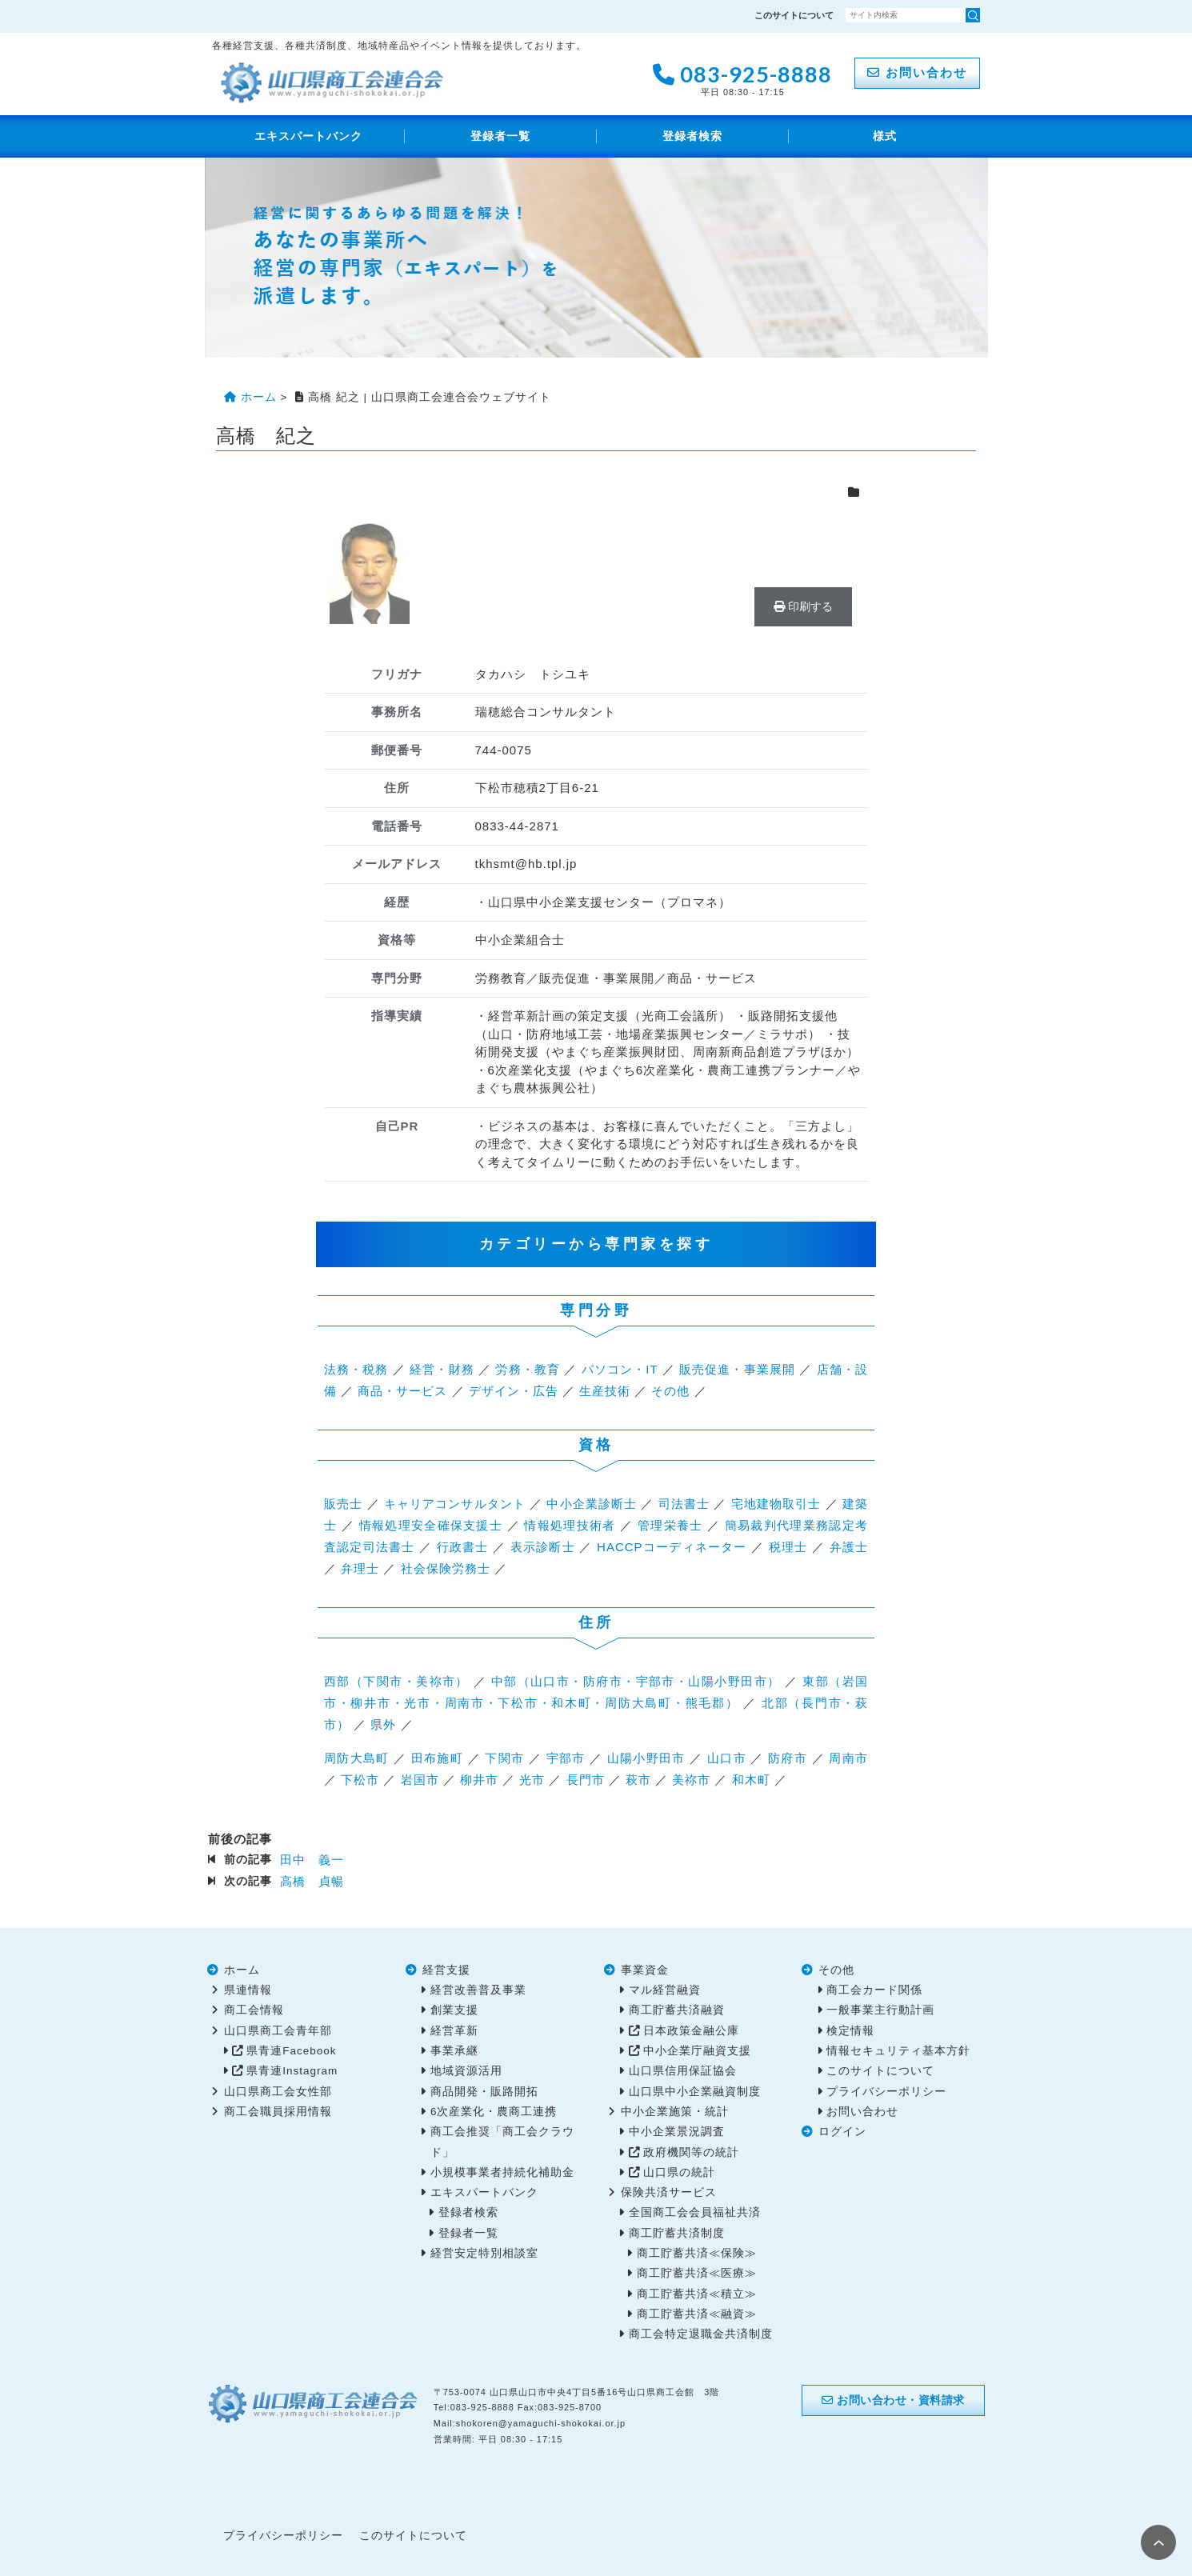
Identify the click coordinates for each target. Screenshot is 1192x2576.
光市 (532, 1779)
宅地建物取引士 (776, 1503)
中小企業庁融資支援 (697, 2051)
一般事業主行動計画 (880, 2010)
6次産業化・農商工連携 (494, 2112)
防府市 (787, 1758)
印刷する (803, 606)
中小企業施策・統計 (675, 2112)
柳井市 (479, 1779)
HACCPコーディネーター (672, 1547)
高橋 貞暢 (312, 1881)
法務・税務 (356, 1369)
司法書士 (684, 1503)
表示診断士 (542, 1547)
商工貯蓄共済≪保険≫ (697, 2253)
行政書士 (463, 1547)
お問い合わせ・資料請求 (893, 2400)
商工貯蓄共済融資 (677, 2010)
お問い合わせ (917, 72)
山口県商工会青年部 (278, 2031)
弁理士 (360, 1568)
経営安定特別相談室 (484, 2253)
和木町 (751, 1779)
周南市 (848, 1758)
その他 (670, 1391)
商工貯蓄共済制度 (677, 2233)
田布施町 (437, 1758)
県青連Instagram (292, 2071)
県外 (383, 1724)
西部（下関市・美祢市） (396, 1681)
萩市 (638, 1779)
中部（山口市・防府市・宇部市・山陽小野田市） (636, 1681)
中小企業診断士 (591, 1503)
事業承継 (454, 2051)
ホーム (242, 1970)
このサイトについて (794, 15)
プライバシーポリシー (886, 2092)
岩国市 (420, 1779)
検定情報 (850, 2031)
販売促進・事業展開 (737, 1369)
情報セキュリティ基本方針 (898, 2051)
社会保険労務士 (445, 1568)
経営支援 (446, 1970)
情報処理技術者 (569, 1525)
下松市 (360, 1779)
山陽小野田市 (646, 1758)
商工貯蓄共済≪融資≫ (697, 2314)
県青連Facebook (291, 2051)
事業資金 (645, 1970)
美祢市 (691, 1779)
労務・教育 (527, 1369)
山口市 (726, 1758)
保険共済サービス (669, 2192)
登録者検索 (692, 136)
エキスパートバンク (308, 136)
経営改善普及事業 (478, 1990)
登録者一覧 (500, 136)
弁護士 (849, 1547)
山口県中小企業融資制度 (695, 2092)
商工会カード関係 (874, 1990)
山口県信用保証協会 (683, 2071)
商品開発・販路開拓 (484, 2092)
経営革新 (454, 2031)
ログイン (842, 2132)
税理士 (788, 1547)
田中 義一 (312, 1859)
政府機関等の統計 (691, 2152)
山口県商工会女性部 (278, 2092)
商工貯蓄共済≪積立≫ (697, 2294)
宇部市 (566, 1758)
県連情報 (248, 1990)
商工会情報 (254, 2010)
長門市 (585, 1779)
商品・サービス (402, 1391)
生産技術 (604, 1391)
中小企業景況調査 (677, 2132)
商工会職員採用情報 (278, 2112)
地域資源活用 (466, 2071)
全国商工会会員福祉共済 (695, 2212)
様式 (885, 136)
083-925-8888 (742, 78)
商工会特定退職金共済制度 (701, 2334)
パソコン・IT (620, 1369)
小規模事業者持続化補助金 (502, 2172)
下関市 (504, 1758)
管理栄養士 (670, 1525)
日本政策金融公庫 (691, 2031)
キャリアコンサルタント (455, 1503)
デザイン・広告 (513, 1391)
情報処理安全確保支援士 (431, 1525)
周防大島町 (357, 1758)
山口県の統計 (679, 2172)
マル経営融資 (665, 1990)
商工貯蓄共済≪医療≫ (697, 2273)
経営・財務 (442, 1369)
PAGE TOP (1158, 2542)
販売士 (343, 1503)
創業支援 (454, 2010)
